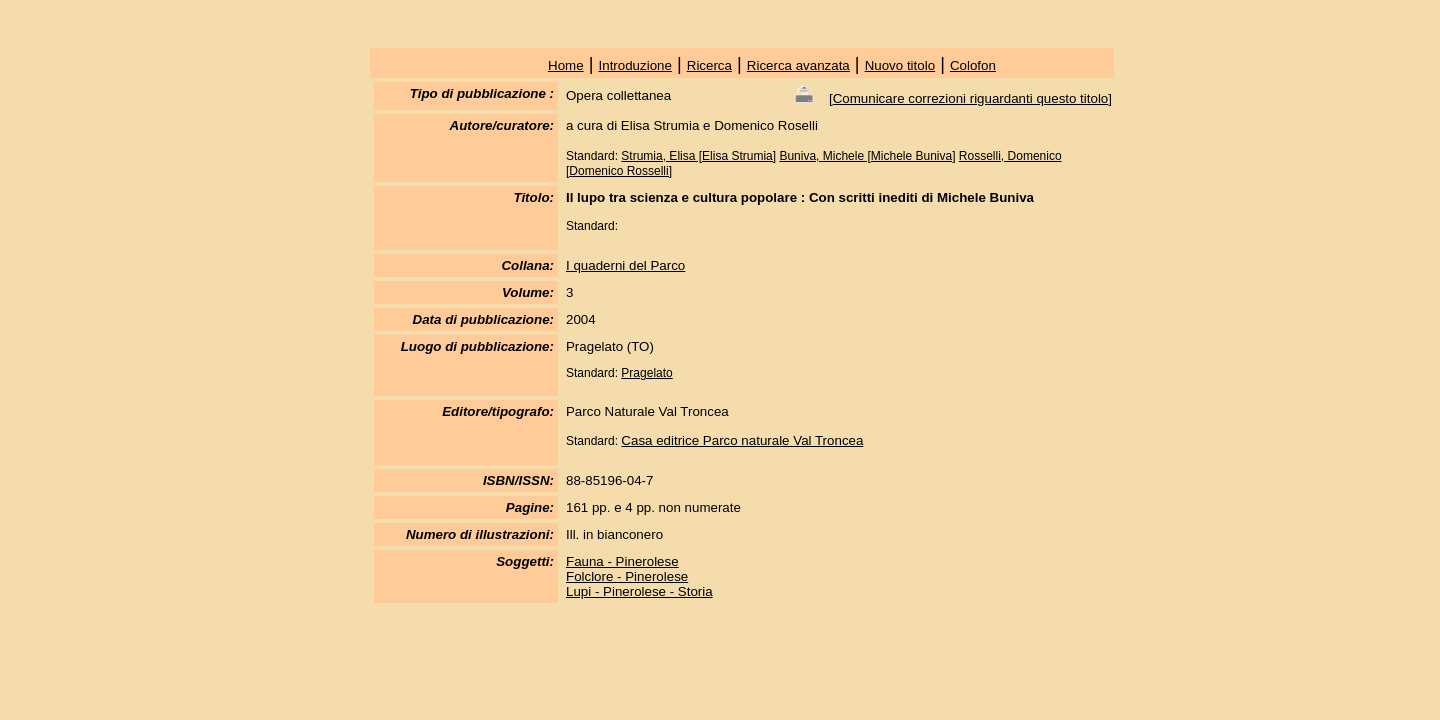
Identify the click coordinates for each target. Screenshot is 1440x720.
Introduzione (635, 65)
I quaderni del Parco (625, 265)
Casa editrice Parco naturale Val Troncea (742, 440)
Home (566, 65)
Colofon (973, 65)
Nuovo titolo (900, 65)
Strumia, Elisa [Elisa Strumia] (698, 156)
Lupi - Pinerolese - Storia (639, 591)
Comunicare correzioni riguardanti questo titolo (971, 98)
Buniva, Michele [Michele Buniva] (867, 156)
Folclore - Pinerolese (627, 576)
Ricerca (709, 65)
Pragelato (646, 373)
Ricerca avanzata (798, 65)
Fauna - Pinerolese (622, 561)
